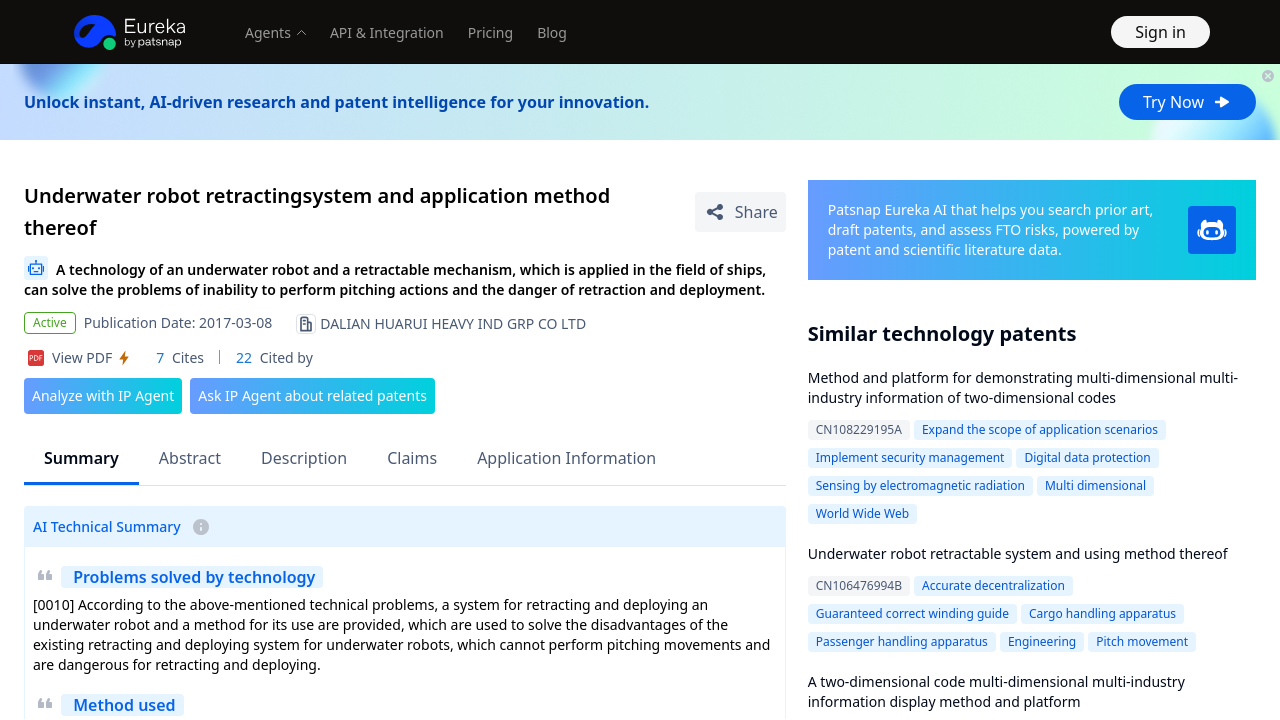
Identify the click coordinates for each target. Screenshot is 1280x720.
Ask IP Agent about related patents (312, 395)
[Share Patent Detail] (740, 212)
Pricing (490, 32)
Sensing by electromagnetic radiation (920, 485)
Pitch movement (1142, 641)
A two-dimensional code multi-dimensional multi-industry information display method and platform (996, 691)
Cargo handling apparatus (1102, 613)
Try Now (1187, 102)
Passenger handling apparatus (902, 641)
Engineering (1042, 641)
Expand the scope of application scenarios (1040, 429)
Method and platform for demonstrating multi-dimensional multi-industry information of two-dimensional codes (1023, 387)
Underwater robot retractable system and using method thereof (1018, 553)
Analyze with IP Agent (103, 395)
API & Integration (387, 32)
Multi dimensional (1095, 485)
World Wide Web (862, 513)
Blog (552, 32)
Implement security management (910, 457)
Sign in (1160, 32)
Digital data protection (1087, 457)
